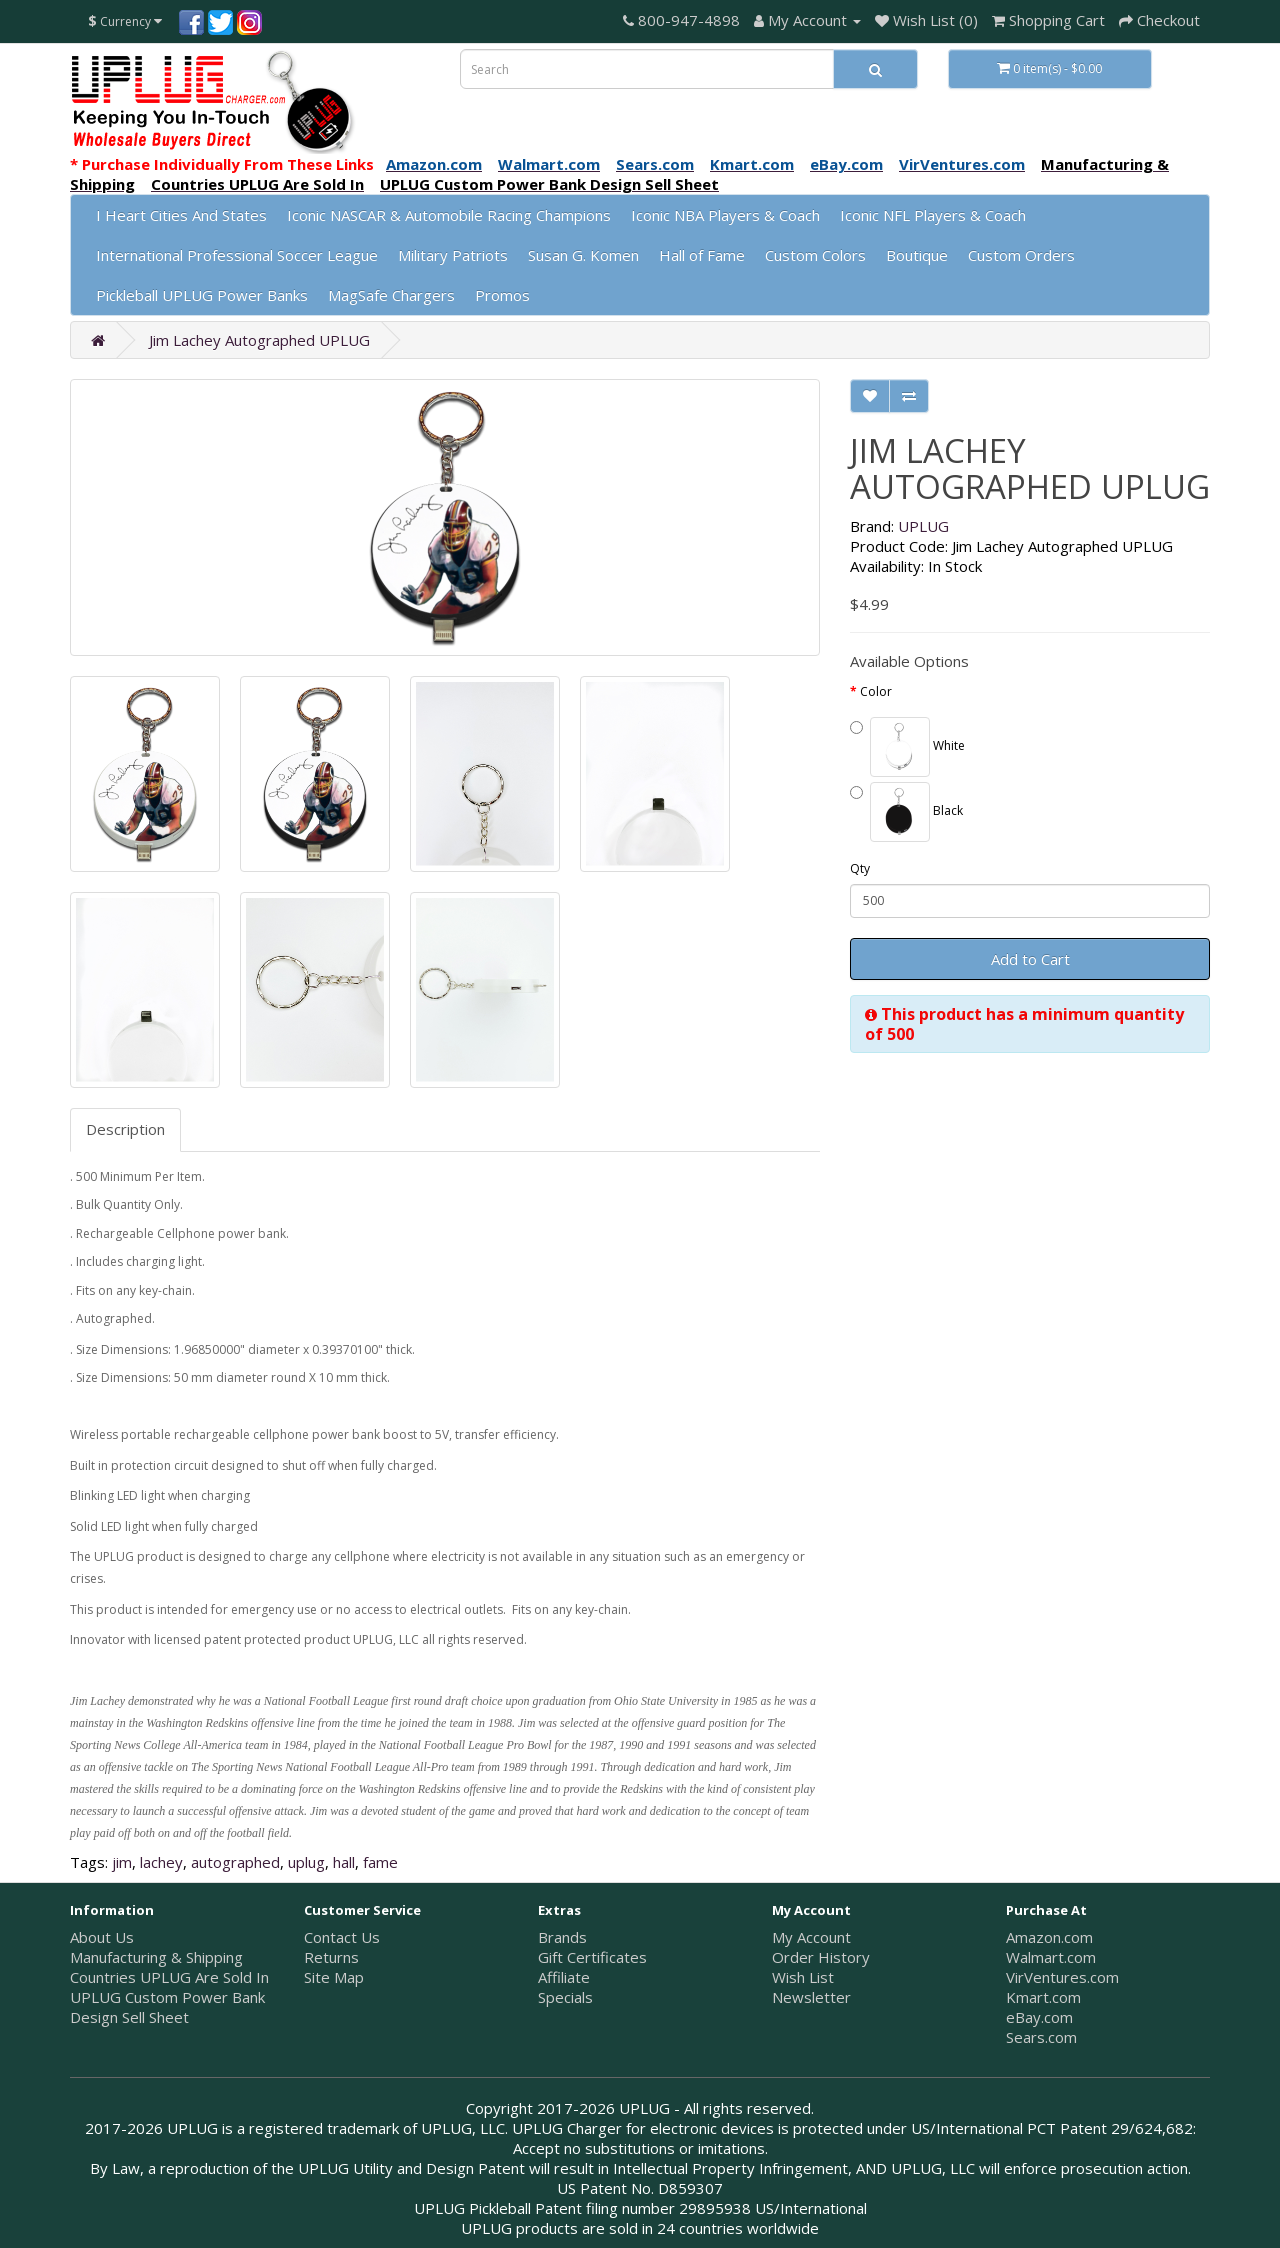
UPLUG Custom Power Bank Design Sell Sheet (167, 2007)
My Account (811, 1937)
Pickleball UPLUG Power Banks (202, 295)
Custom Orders (1021, 255)
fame (380, 1862)
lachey (161, 1862)
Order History (821, 1957)
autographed (235, 1862)
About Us (102, 1937)
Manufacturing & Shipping (156, 1957)
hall (344, 1862)
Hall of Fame (702, 255)
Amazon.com (1049, 1937)
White (907, 747)
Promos (502, 295)
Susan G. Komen (583, 255)
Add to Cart (1030, 959)
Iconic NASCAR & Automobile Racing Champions (449, 215)
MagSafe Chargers (391, 295)
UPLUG (923, 526)
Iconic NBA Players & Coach (725, 215)
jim (122, 1862)
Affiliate (564, 1977)
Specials (565, 1997)
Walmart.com (1051, 1957)
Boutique (917, 255)
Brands (562, 1937)
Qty (860, 868)
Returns (331, 1957)
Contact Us (342, 1937)
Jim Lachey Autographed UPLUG (259, 340)
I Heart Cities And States (181, 215)
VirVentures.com (1062, 1977)
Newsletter (811, 1997)
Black (906, 812)
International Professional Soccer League (237, 255)
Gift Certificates (592, 1957)
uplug (306, 1862)
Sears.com (1041, 2037)
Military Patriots (453, 255)
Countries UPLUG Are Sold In (169, 1977)
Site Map (334, 1977)
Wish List (803, 1977)
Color (876, 691)
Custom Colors (815, 255)
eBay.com (1039, 2017)
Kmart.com (1043, 1997)
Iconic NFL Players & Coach (933, 215)
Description (125, 1129)
